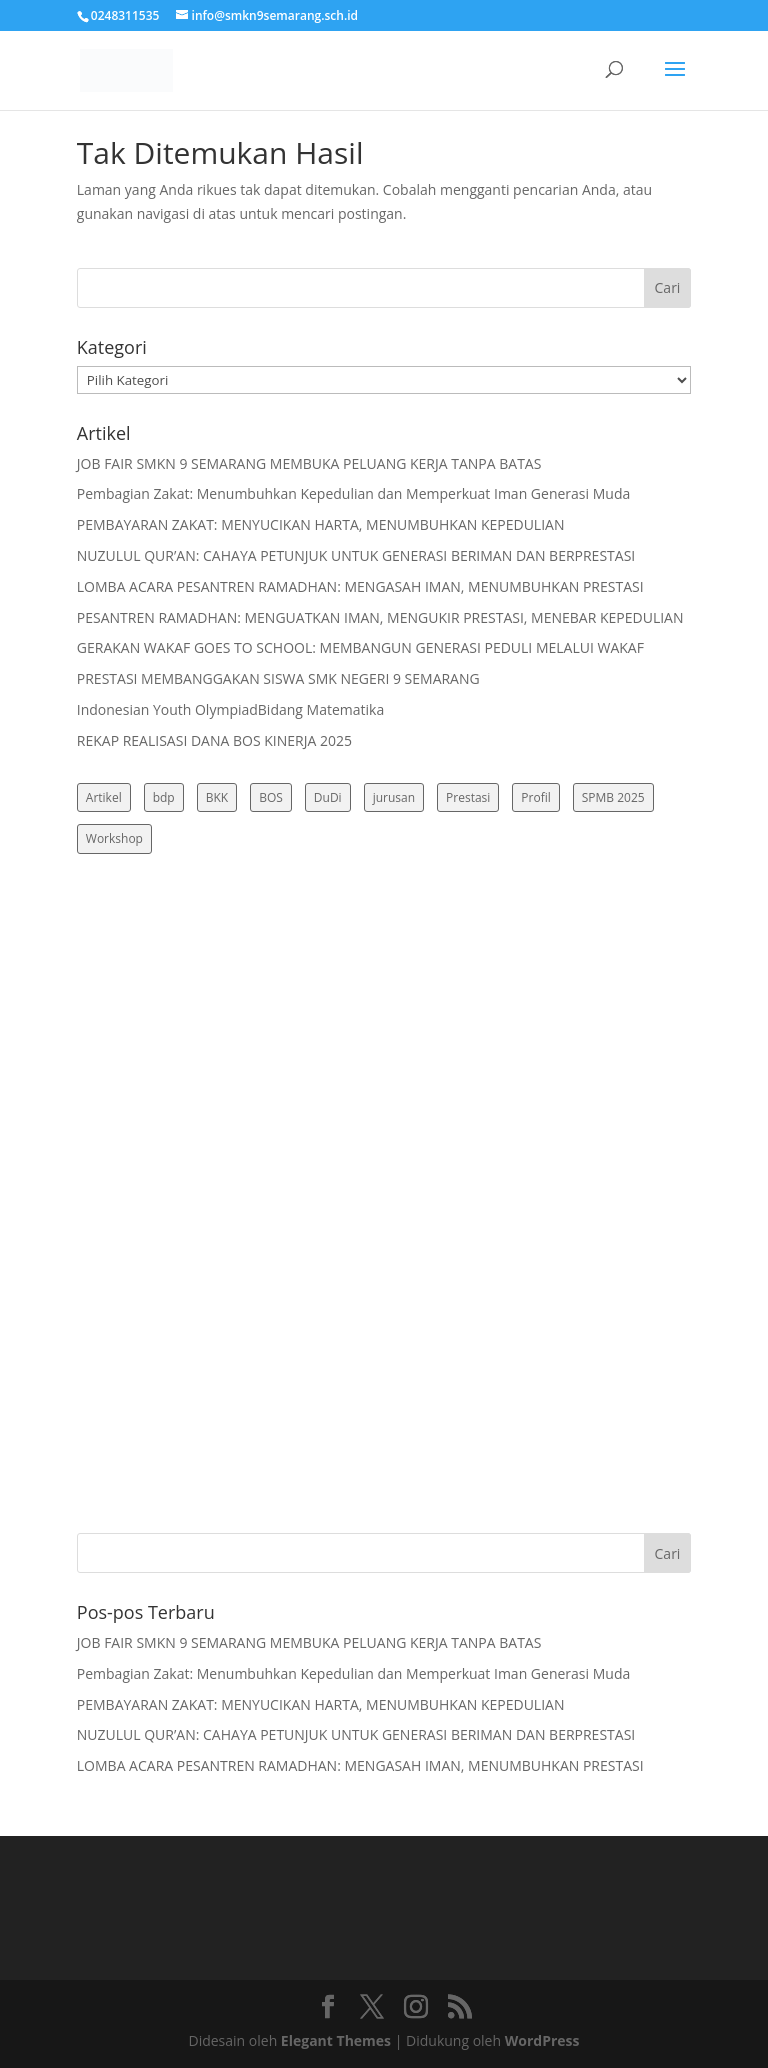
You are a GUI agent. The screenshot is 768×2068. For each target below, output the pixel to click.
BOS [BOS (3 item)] (271, 797)
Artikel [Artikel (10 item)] (104, 797)
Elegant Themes (336, 2040)
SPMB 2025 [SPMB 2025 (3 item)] (613, 797)
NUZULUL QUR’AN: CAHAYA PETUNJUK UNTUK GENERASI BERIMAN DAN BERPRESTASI (356, 555)
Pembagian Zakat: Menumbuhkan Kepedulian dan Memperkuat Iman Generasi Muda (353, 493)
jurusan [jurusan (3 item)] (394, 797)
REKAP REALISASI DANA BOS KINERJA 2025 (214, 740)
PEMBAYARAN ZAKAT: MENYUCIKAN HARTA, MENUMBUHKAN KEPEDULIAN (321, 524)
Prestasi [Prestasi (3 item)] (468, 797)
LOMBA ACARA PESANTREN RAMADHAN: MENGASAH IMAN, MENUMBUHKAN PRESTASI (360, 586)
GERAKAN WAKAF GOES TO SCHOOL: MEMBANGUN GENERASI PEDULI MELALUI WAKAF (360, 647)
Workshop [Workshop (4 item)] (114, 838)
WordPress (542, 2040)
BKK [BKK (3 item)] (217, 797)
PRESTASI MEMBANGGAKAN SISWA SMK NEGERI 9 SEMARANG (278, 678)
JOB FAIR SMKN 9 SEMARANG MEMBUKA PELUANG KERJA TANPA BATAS (309, 463)
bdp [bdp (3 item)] (164, 797)
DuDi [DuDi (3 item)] (328, 797)
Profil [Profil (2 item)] (535, 797)
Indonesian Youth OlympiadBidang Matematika (230, 709)
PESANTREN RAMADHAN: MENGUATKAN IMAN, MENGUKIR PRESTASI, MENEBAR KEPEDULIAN (380, 617)
